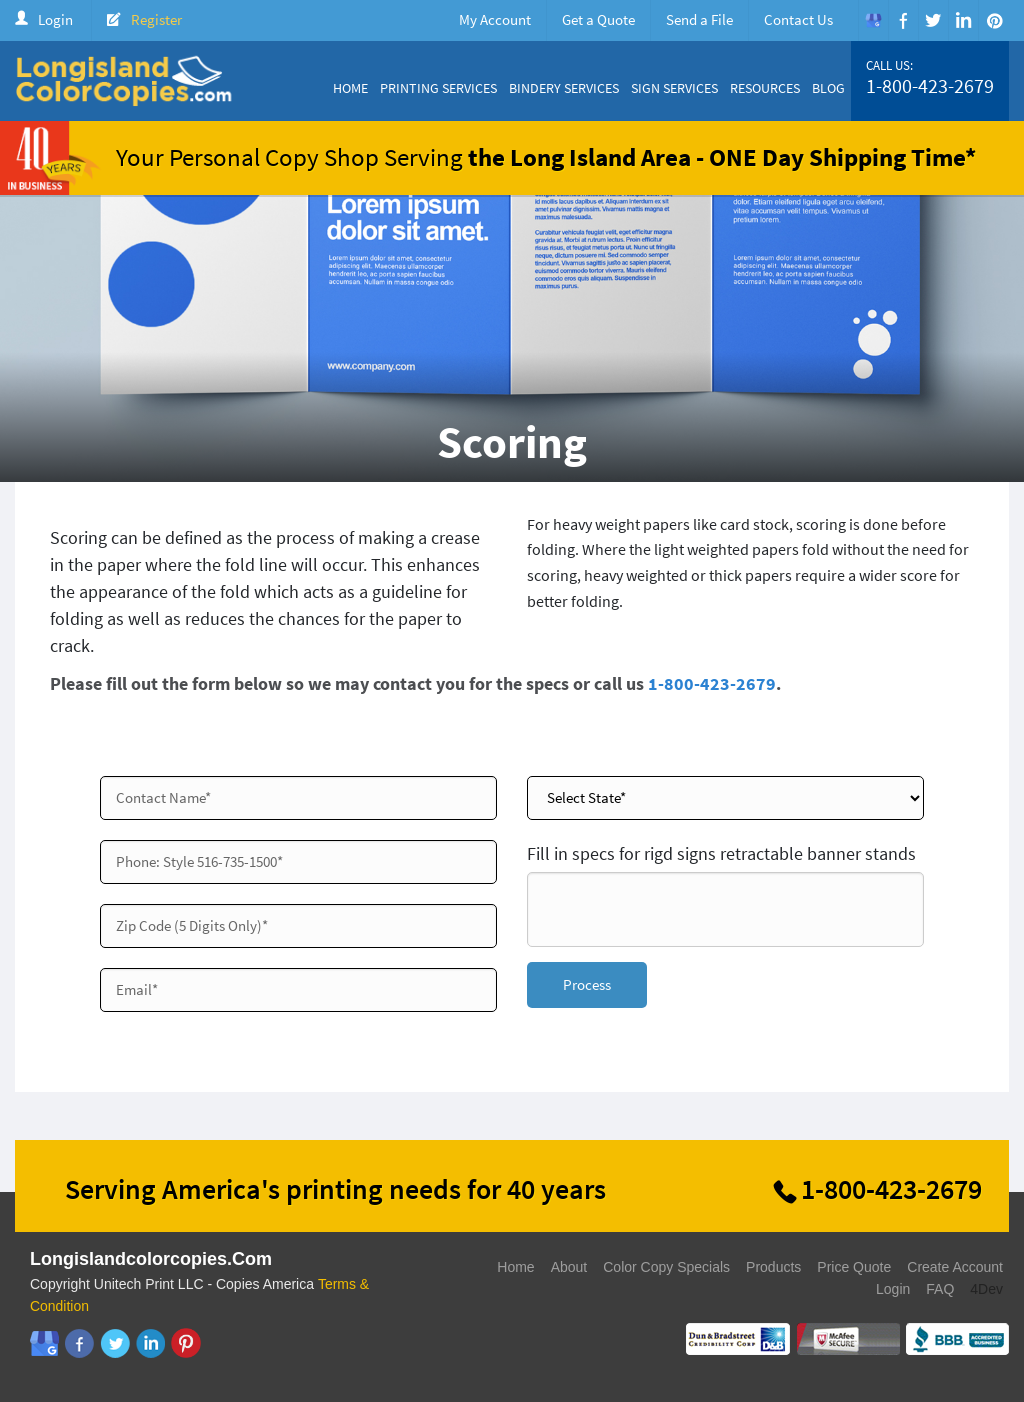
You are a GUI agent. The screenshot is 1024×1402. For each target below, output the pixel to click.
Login (55, 19)
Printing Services (438, 88)
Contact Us (798, 19)
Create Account (955, 1267)
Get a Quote (598, 19)
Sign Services (674, 88)
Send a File (699, 19)
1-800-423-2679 (930, 86)
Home (350, 88)
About (569, 1267)
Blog (828, 88)
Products (773, 1267)
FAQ (940, 1289)
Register (156, 19)
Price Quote (854, 1267)
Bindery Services (564, 88)
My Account (495, 19)
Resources (765, 88)
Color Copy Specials (666, 1267)
